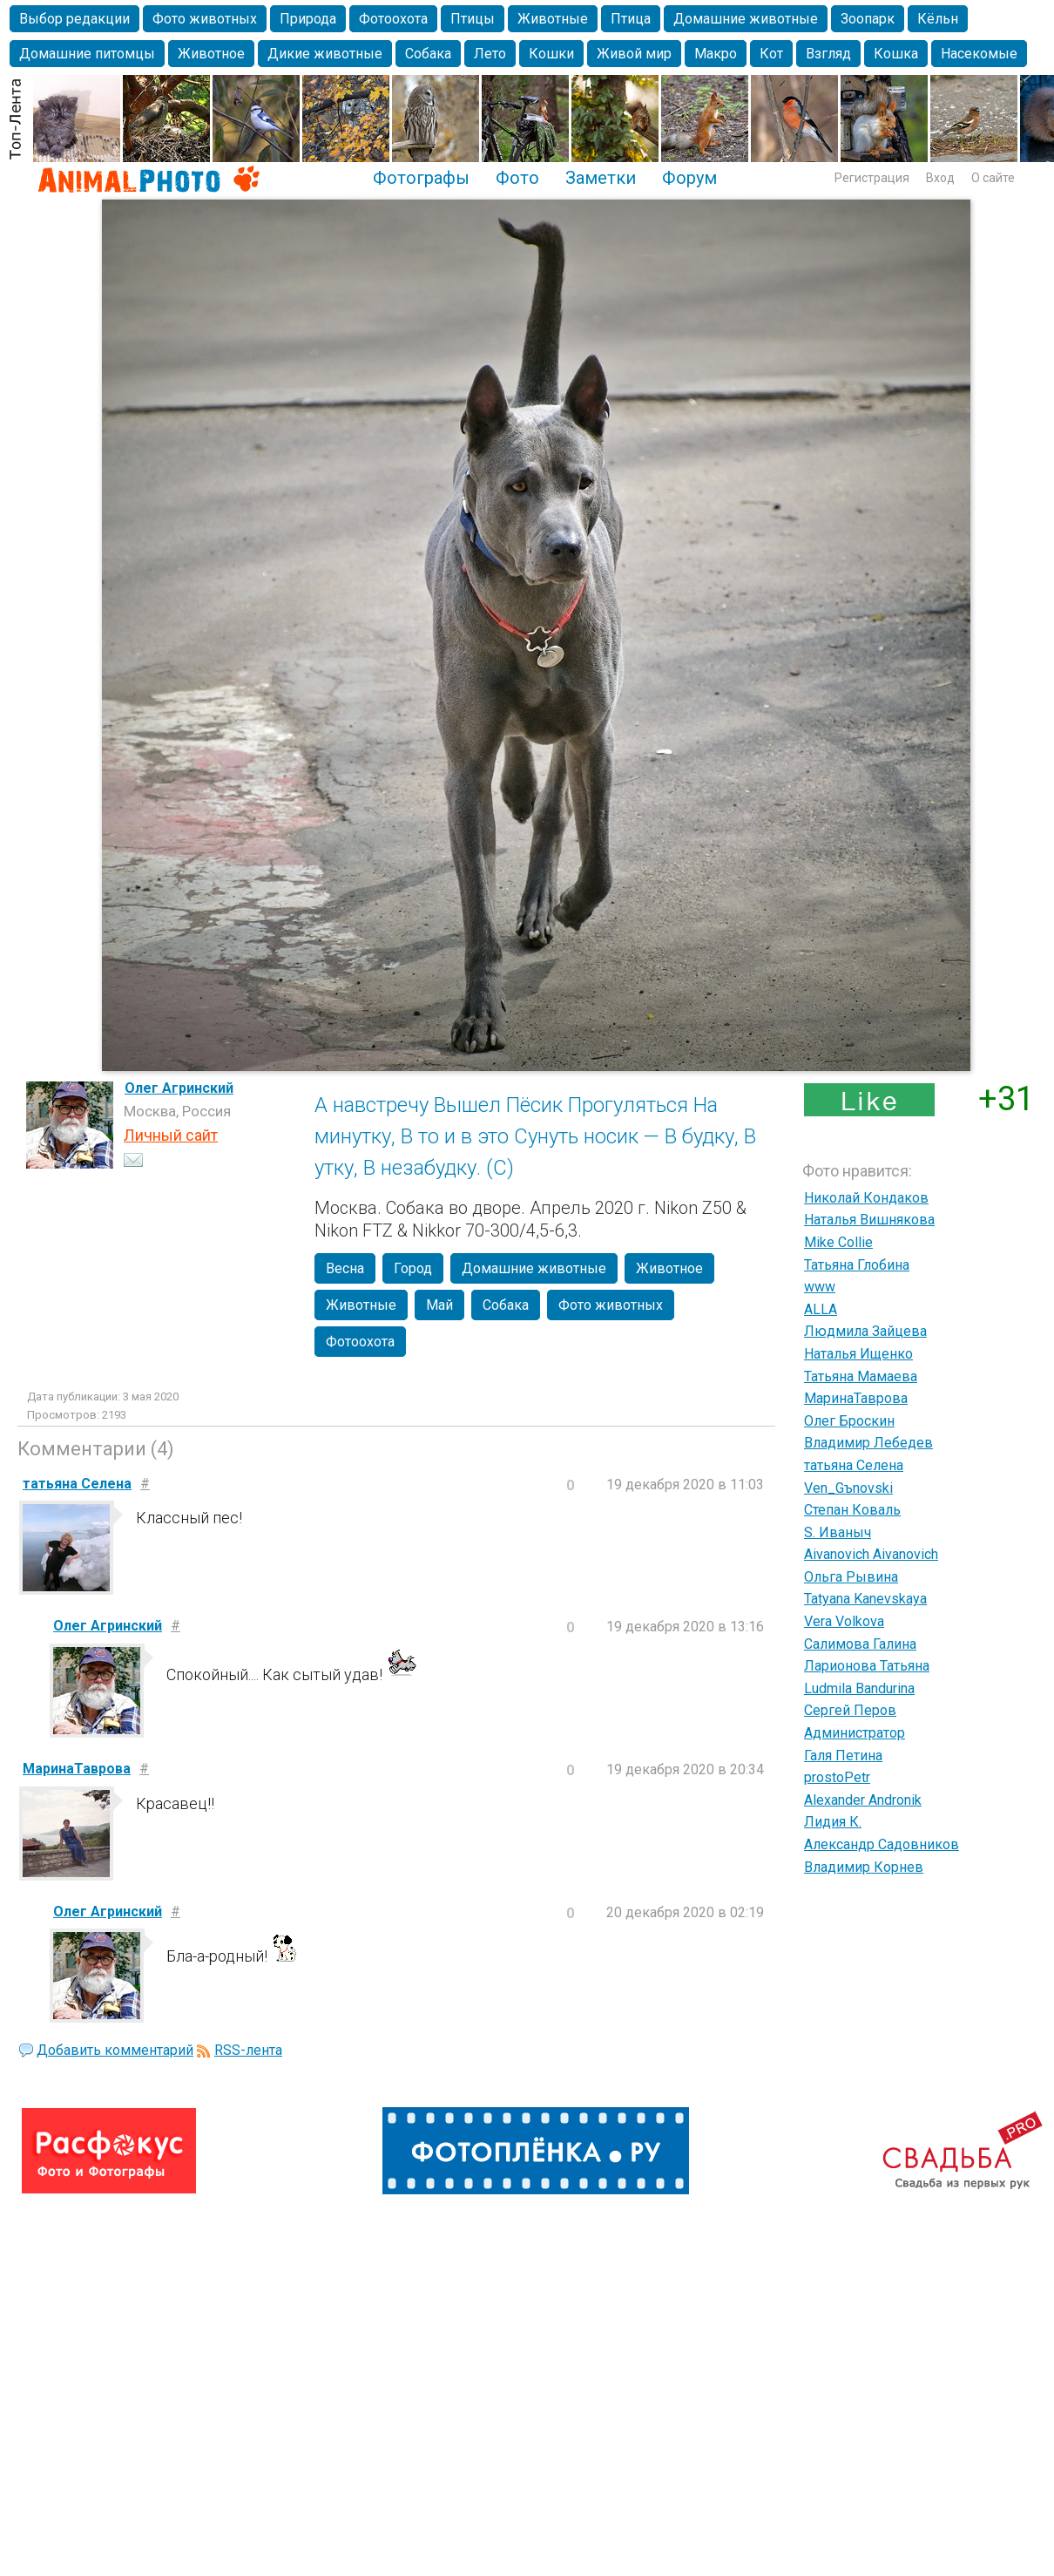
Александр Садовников (881, 1844)
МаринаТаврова (856, 1398)
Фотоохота (393, 18)
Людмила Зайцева (865, 1331)
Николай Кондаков (866, 1198)
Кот (771, 53)
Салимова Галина (860, 1644)
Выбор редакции (74, 18)
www (819, 1286)
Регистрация (871, 178)
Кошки (551, 53)
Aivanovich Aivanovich (871, 1554)
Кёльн (937, 18)
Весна (345, 1268)
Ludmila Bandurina (859, 1688)
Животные (552, 18)
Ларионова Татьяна (866, 1665)
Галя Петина (843, 1755)
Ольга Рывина (851, 1577)
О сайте (993, 178)
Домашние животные (745, 18)
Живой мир (634, 53)
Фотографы (421, 177)
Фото (517, 177)
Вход (940, 178)
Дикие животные (324, 53)
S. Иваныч (837, 1532)
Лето (490, 53)
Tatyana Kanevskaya (865, 1598)
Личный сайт (171, 1135)
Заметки (600, 177)
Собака (428, 53)
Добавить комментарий (115, 2050)
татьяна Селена (853, 1465)
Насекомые (979, 53)
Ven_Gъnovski (848, 1488)
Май (439, 1305)
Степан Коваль (852, 1510)
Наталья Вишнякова (869, 1219)
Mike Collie (838, 1242)
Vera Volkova (844, 1621)
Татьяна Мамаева (860, 1376)
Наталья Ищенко (858, 1354)
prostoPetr (837, 1777)
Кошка (896, 53)
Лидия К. (832, 1821)
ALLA (820, 1309)
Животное (211, 53)
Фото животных (204, 18)
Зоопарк (868, 18)
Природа (308, 18)
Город (413, 1268)
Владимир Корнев (863, 1867)
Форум (689, 177)
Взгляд (828, 53)
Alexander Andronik (863, 1800)
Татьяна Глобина (856, 1265)
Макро (715, 53)
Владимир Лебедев (868, 1442)
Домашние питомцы (87, 53)
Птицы (472, 18)
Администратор (854, 1733)
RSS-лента (248, 2050)
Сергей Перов (850, 1710)
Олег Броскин (849, 1421)
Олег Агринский (179, 1088)
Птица (631, 18)
